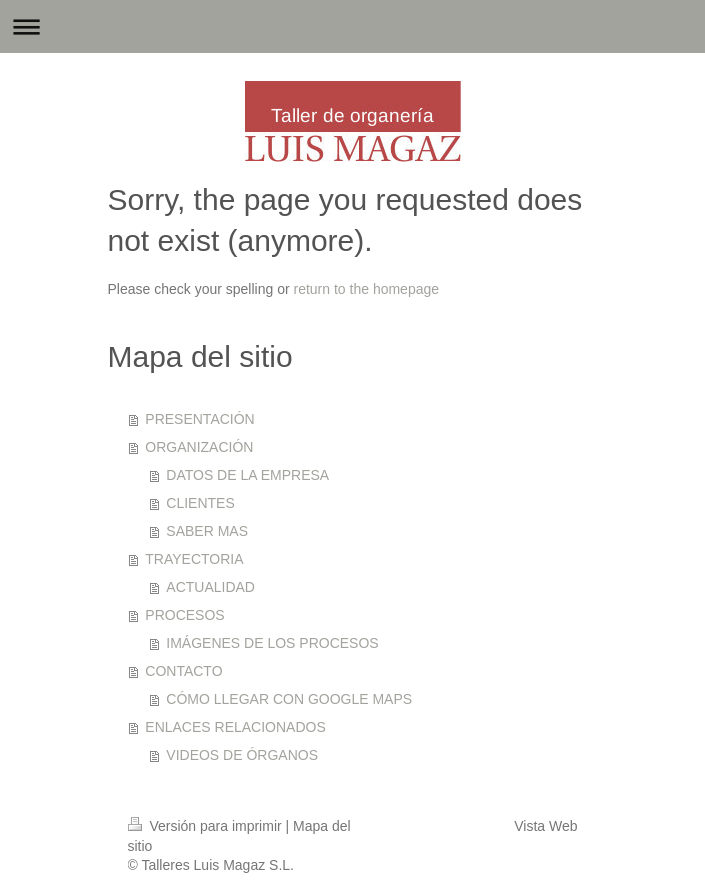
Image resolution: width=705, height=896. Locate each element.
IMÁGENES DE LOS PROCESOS (272, 643)
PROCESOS (184, 615)
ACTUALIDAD (210, 587)
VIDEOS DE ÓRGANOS (242, 755)
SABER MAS (207, 531)
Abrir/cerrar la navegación (352, 26)
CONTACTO (183, 671)
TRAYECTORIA (194, 559)
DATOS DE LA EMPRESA (247, 475)
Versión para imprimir (207, 826)
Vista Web (545, 826)
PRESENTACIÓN (199, 419)
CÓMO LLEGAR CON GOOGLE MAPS (289, 699)
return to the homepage (367, 289)
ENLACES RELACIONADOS (235, 727)
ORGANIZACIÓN (199, 447)
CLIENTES (200, 503)
